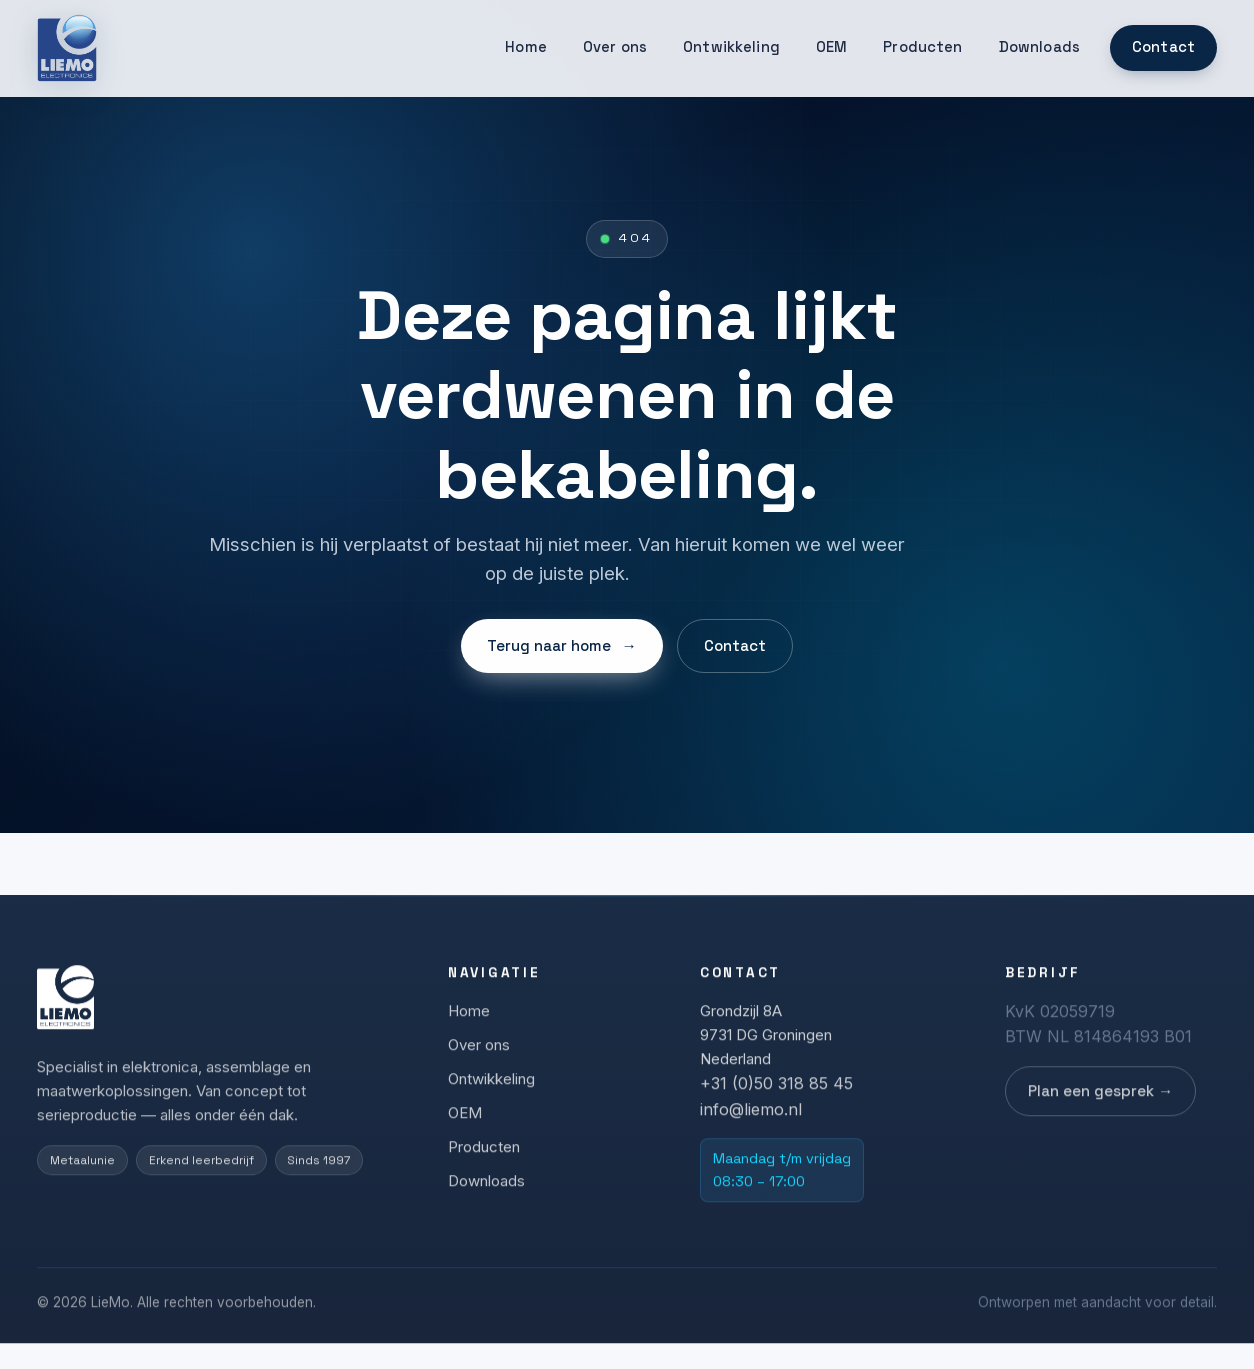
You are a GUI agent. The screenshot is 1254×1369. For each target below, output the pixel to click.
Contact (1163, 47)
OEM (831, 47)
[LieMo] (67, 48)
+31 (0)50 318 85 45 (776, 1090)
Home (526, 47)
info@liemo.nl (751, 1116)
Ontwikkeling (731, 47)
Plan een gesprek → (1100, 1097)
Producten (922, 47)
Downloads (1039, 47)
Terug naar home (561, 647)
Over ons (615, 47)
